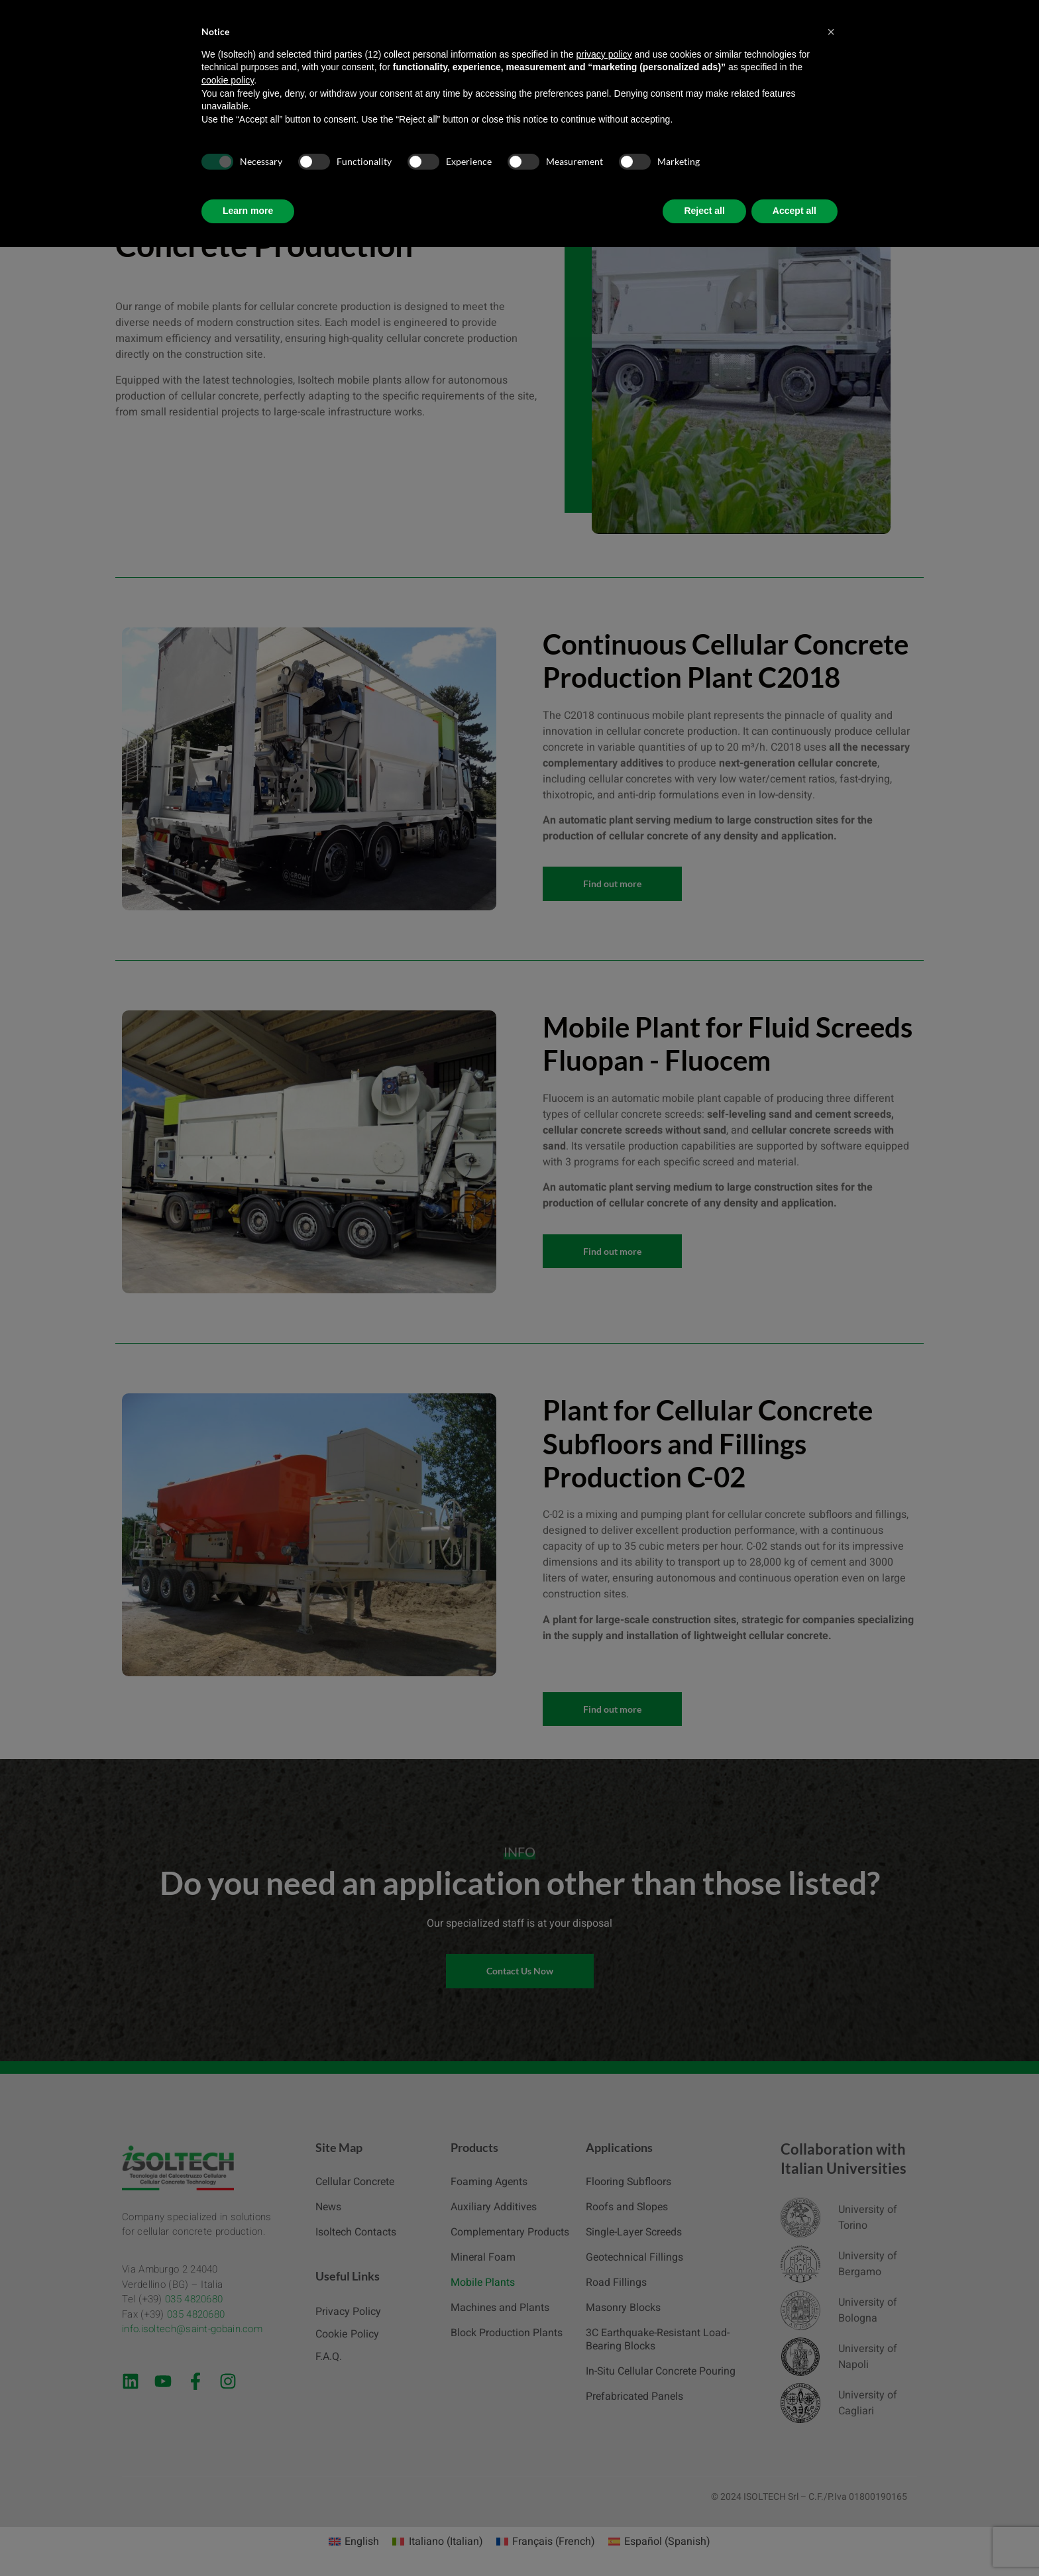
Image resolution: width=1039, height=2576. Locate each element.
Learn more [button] (248, 210)
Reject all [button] (704, 210)
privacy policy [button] (603, 54)
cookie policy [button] (227, 80)
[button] (831, 31)
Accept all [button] (794, 210)
